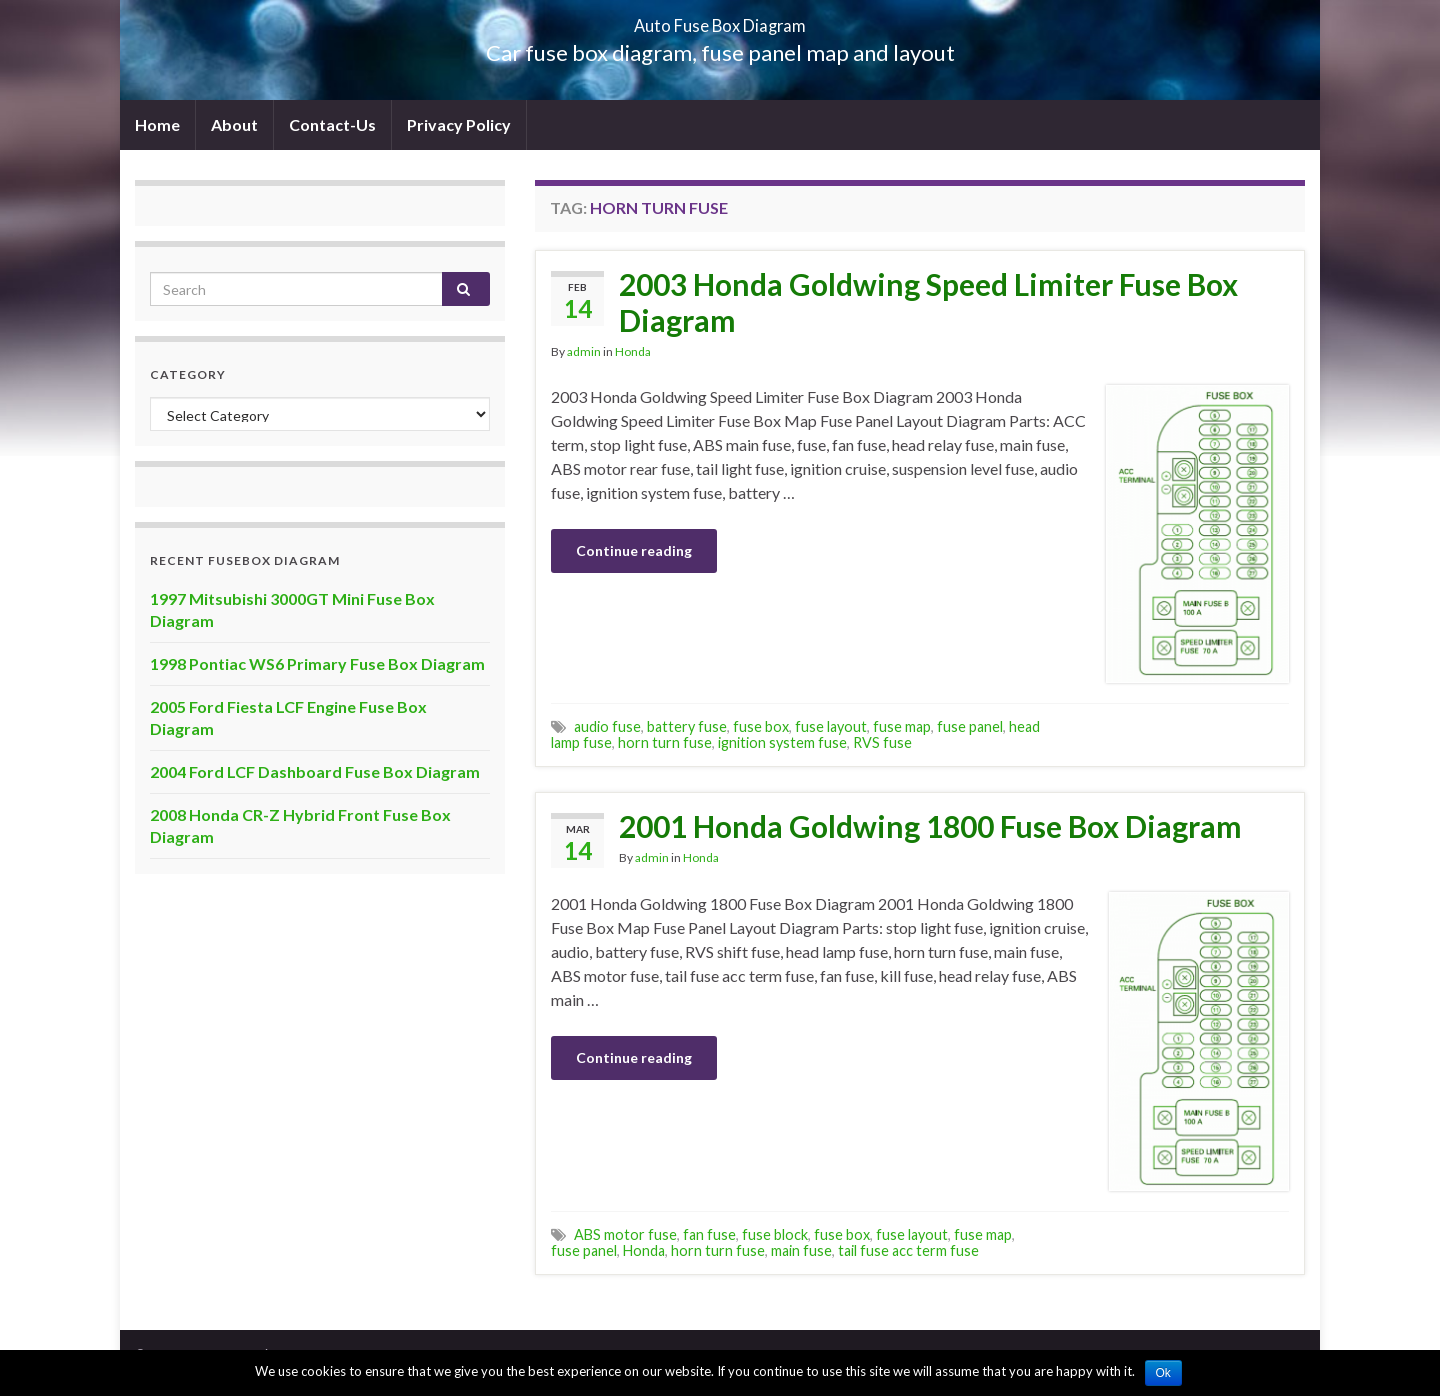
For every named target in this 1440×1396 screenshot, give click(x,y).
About (234, 124)
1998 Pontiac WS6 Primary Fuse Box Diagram (317, 663)
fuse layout (831, 726)
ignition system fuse (782, 742)
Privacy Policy (459, 124)
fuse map (902, 726)
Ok (1163, 1373)
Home (157, 124)
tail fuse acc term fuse (908, 1250)
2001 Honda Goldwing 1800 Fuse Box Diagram (930, 826)
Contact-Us (332, 124)
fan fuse (709, 1234)
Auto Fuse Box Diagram (720, 19)
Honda (633, 351)
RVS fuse (882, 742)
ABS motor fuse (625, 1234)
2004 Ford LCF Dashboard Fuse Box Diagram (315, 771)
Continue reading (634, 550)
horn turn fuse (665, 742)
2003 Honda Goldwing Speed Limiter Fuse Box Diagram (928, 302)
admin (584, 351)
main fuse (801, 1250)
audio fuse (607, 726)
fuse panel (970, 726)
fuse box (761, 726)
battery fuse (687, 726)
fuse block (775, 1234)
